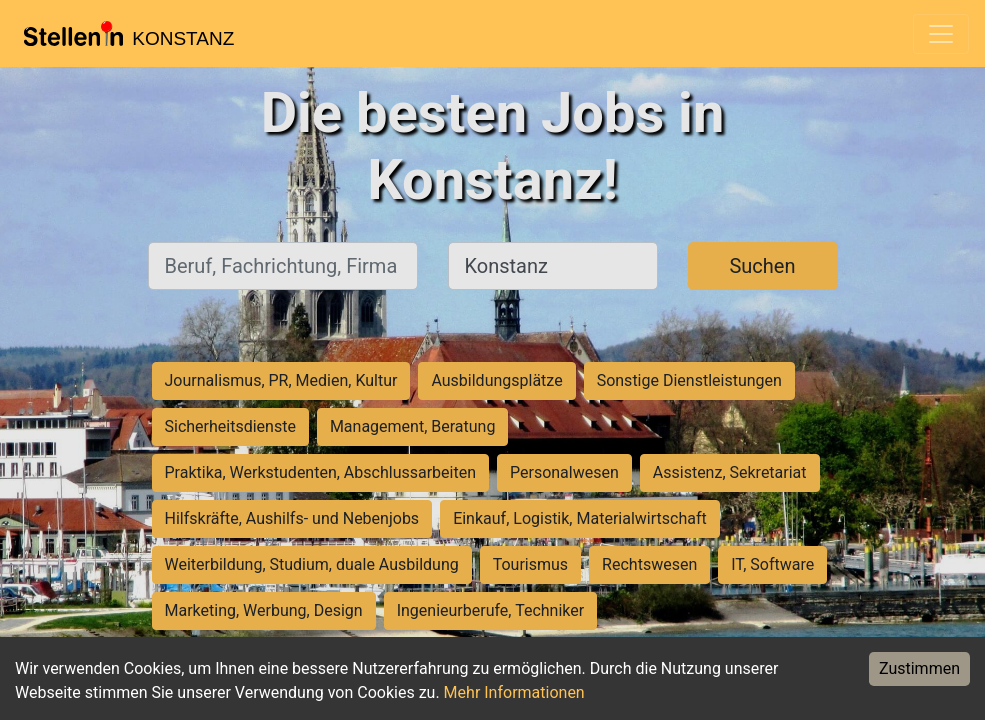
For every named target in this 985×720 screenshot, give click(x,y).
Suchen (762, 266)
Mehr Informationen (514, 692)
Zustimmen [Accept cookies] (919, 668)
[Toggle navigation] (941, 34)
